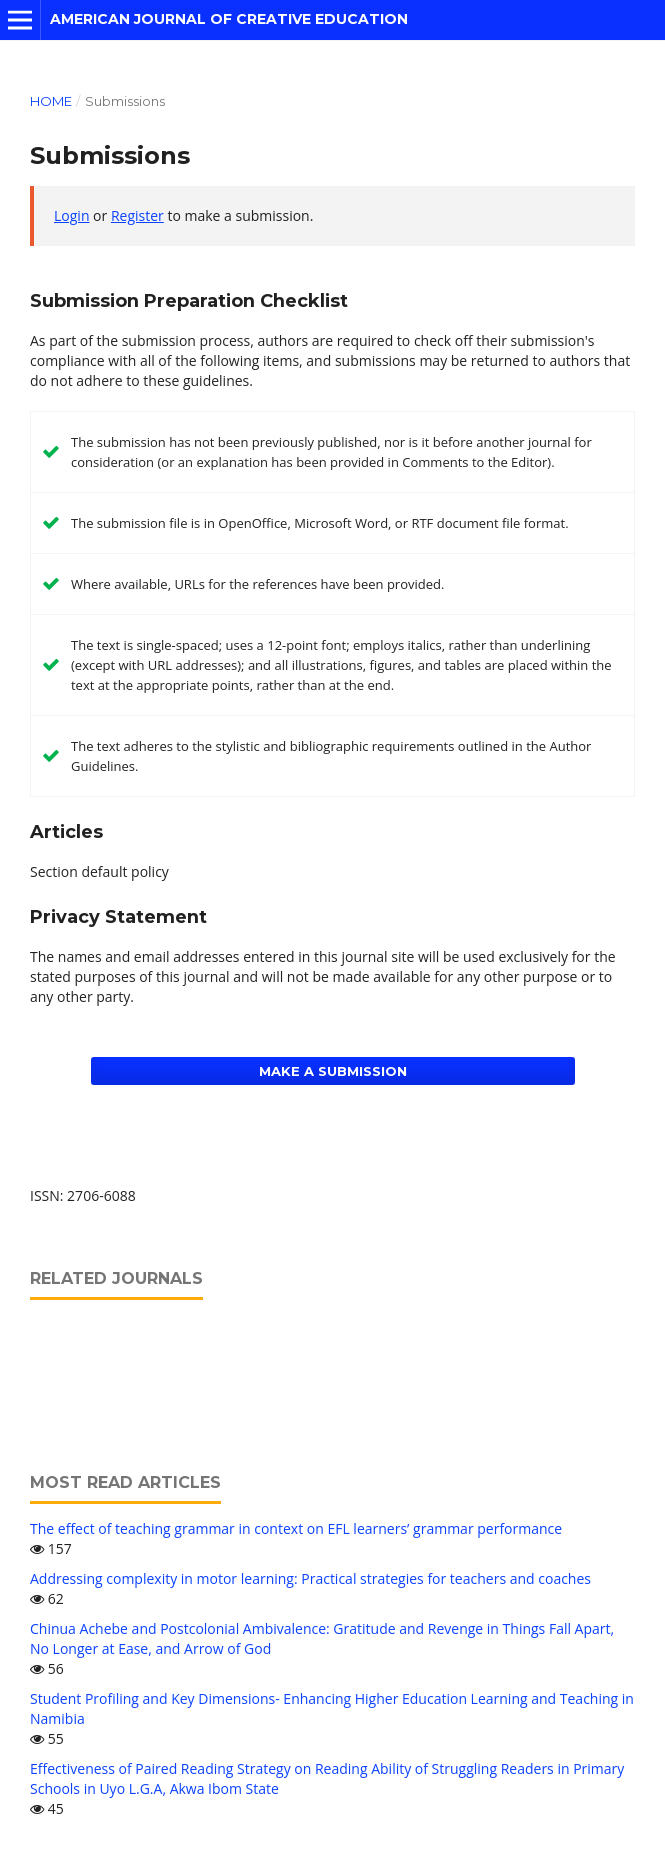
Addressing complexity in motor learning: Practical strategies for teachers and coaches (310, 1578)
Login (71, 215)
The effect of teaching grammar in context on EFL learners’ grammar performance (296, 1528)
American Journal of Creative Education (229, 19)
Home (51, 101)
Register (137, 215)
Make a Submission (333, 1071)
